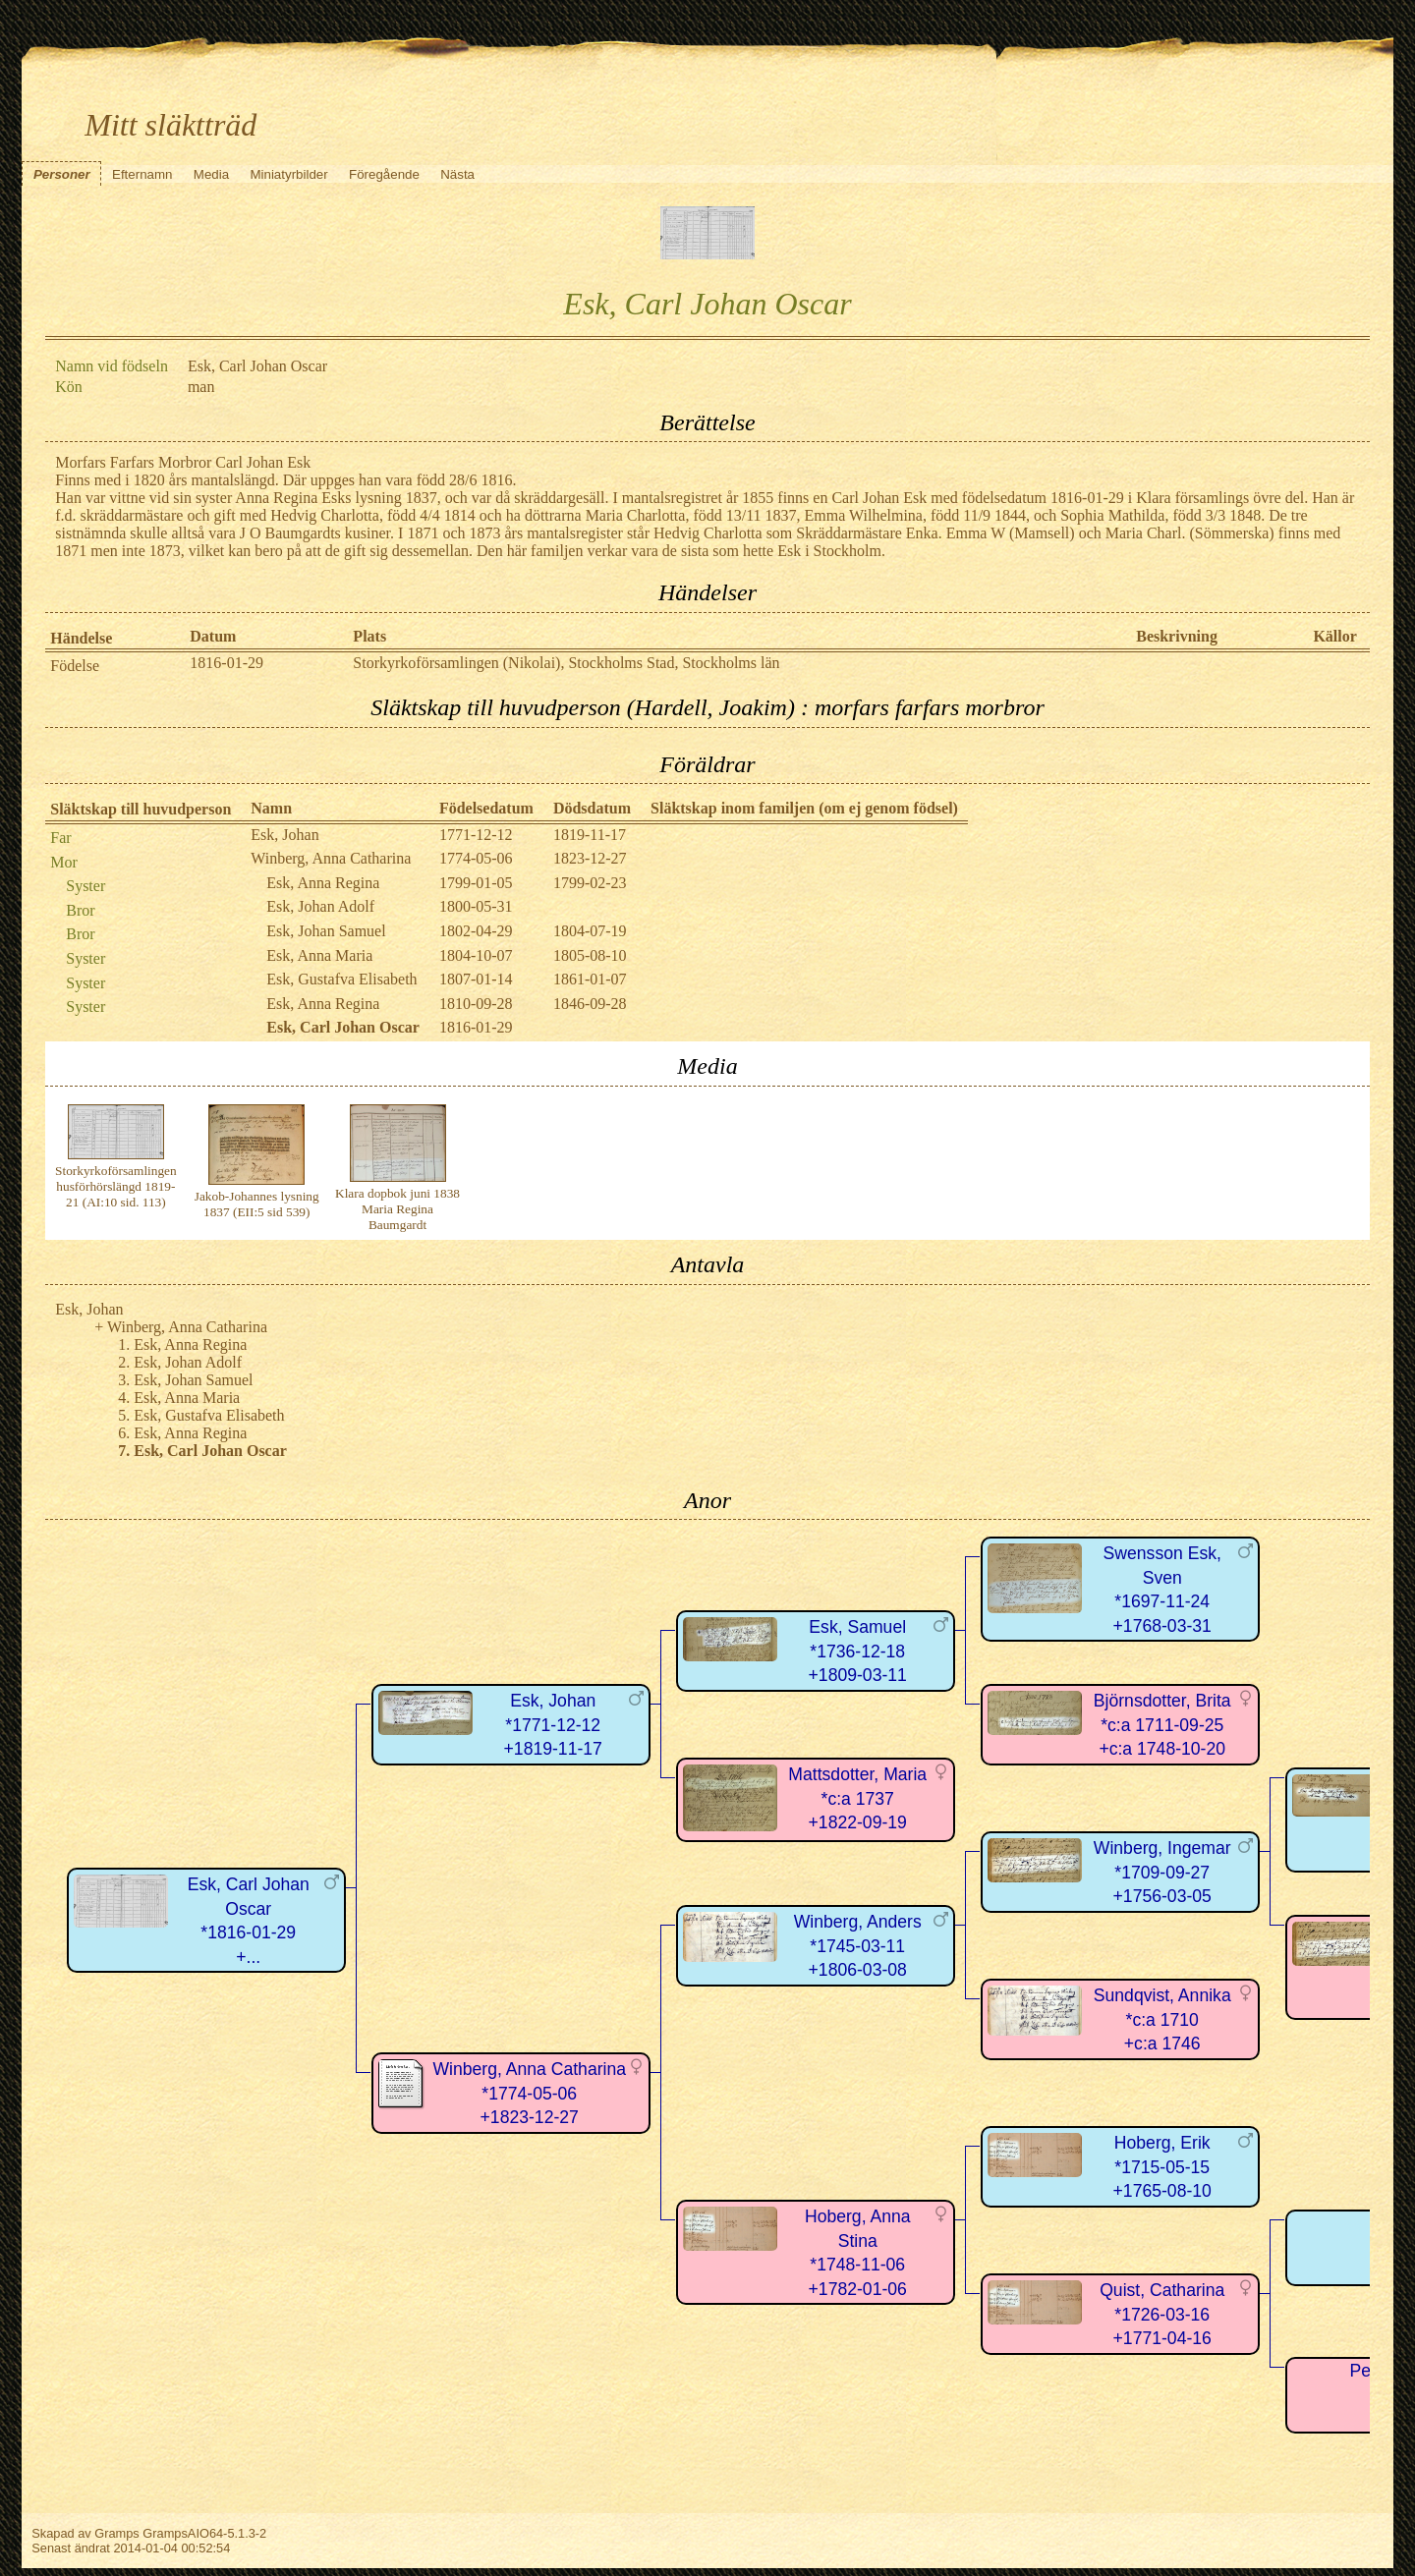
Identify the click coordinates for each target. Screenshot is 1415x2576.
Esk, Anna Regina (322, 882)
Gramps (117, 2533)
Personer (61, 174)
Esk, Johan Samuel (325, 931)
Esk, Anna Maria (319, 955)
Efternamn (142, 174)
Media (211, 174)
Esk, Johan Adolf (320, 906)
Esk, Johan (284, 834)
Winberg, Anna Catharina (331, 858)
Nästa (457, 174)
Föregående (384, 174)
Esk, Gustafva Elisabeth (341, 979)
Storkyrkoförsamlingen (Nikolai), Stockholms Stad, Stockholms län (566, 662)
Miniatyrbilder (288, 174)
